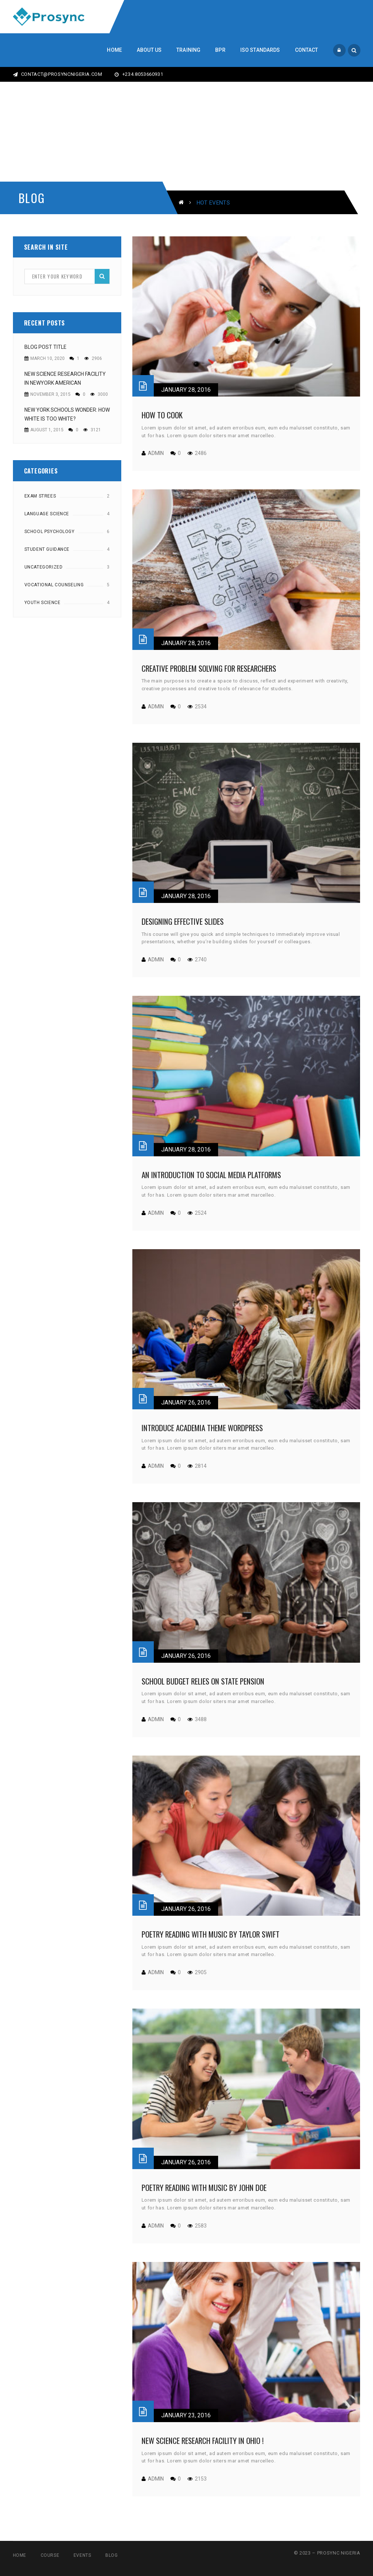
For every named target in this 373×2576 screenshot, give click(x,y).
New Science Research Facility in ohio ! (203, 2440)
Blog (111, 2555)
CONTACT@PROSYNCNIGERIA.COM (57, 74)
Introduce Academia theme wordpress (202, 1427)
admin (156, 453)
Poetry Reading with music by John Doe (204, 2187)
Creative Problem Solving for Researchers (209, 668)
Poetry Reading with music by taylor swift (210, 1934)
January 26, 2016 (186, 1402)
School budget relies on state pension (203, 1681)
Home (19, 2555)
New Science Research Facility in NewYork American (65, 378)
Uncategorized (43, 567)
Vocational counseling (54, 584)
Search (102, 276)
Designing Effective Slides (183, 921)
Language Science (46, 513)
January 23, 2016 (186, 2415)
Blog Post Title (45, 347)
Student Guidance (47, 549)
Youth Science (42, 602)
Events (82, 2555)
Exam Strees (40, 496)
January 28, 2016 (186, 389)
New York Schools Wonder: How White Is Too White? (67, 414)
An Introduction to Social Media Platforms (211, 1174)
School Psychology (49, 531)
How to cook (162, 415)
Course (50, 2555)
